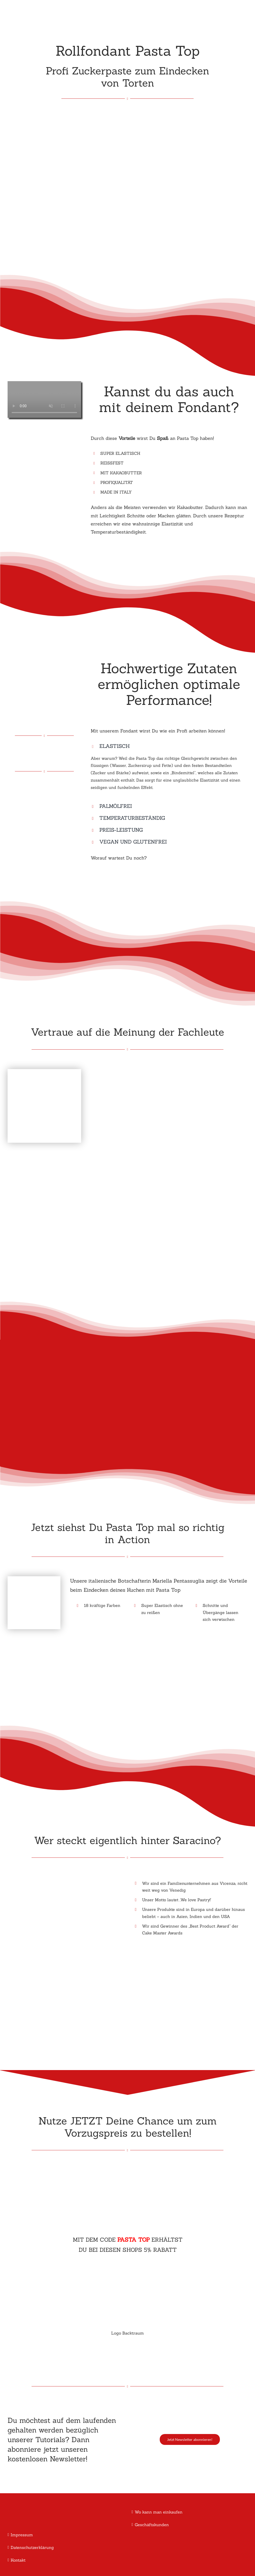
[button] (169, 746)
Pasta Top (133, 2239)
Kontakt (18, 2560)
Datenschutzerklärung (32, 2547)
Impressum (22, 2534)
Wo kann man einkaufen (158, 2511)
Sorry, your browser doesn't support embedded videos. (44, 399)
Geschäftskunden (152, 2524)
